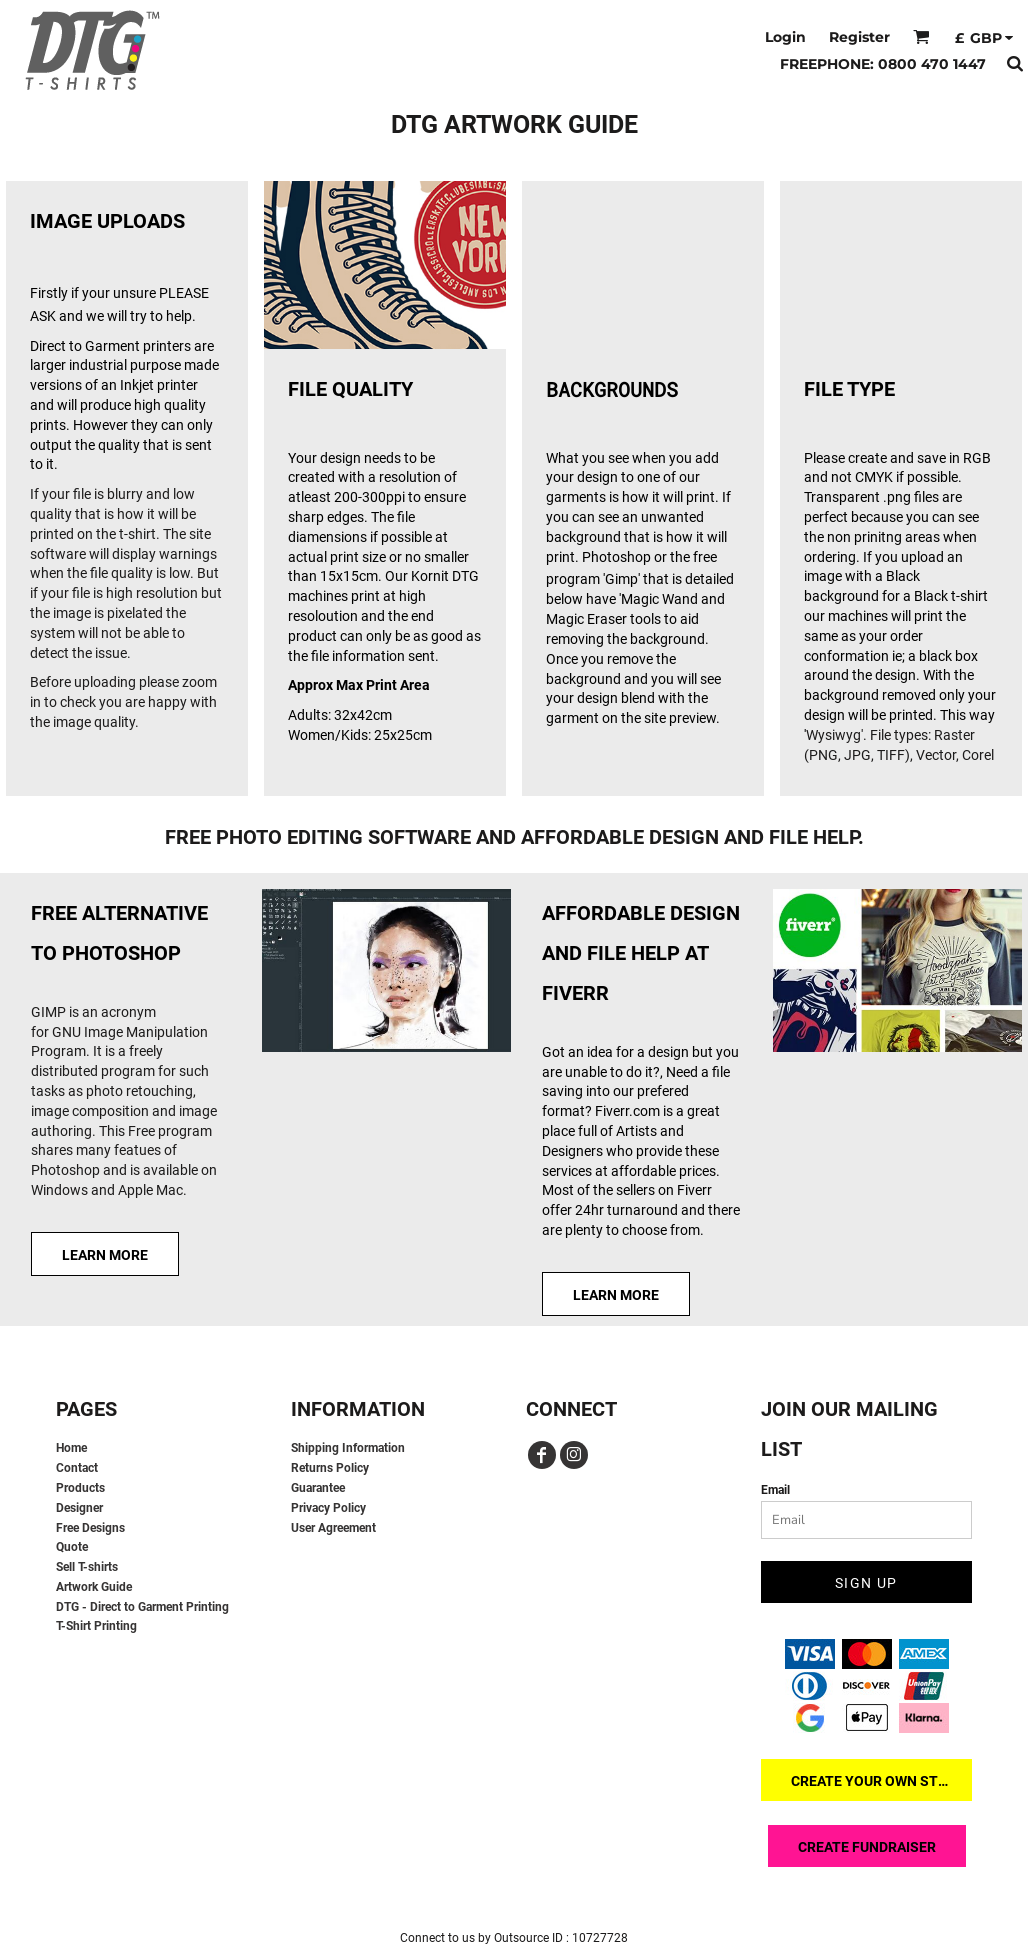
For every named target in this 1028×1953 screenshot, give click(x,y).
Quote (72, 1547)
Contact (77, 1468)
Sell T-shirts (87, 1567)
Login (785, 37)
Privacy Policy (328, 1508)
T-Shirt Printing (96, 1626)
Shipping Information (348, 1448)
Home (71, 1448)
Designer (79, 1508)
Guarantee (318, 1488)
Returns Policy (330, 1468)
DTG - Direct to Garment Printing (142, 1607)
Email (775, 1490)
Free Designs (90, 1528)
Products (80, 1488)
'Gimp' (621, 579)
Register (859, 37)
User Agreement (333, 1528)
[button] (921, 36)
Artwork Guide (94, 1587)
